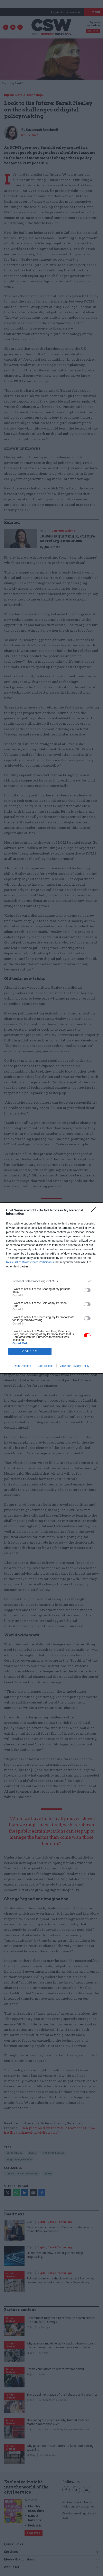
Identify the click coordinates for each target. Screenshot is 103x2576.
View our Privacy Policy (74, 1365)
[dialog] (51, 1288)
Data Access (45, 1365)
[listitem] (51, 1281)
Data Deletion (22, 1365)
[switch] (87, 1290)
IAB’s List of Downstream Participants (30, 1262)
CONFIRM (30, 1351)
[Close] (95, 1210)
